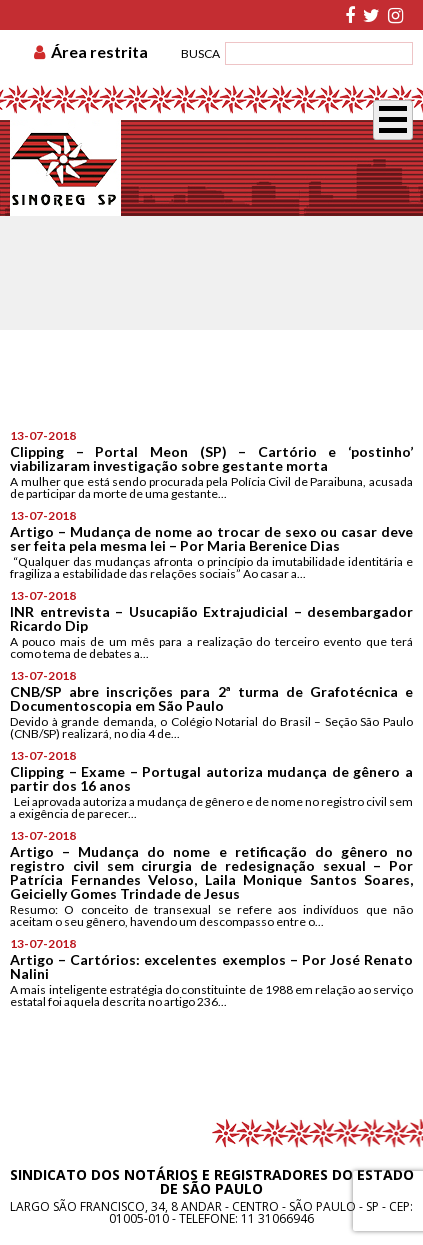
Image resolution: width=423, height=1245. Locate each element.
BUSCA (200, 53)
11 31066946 (277, 1218)
